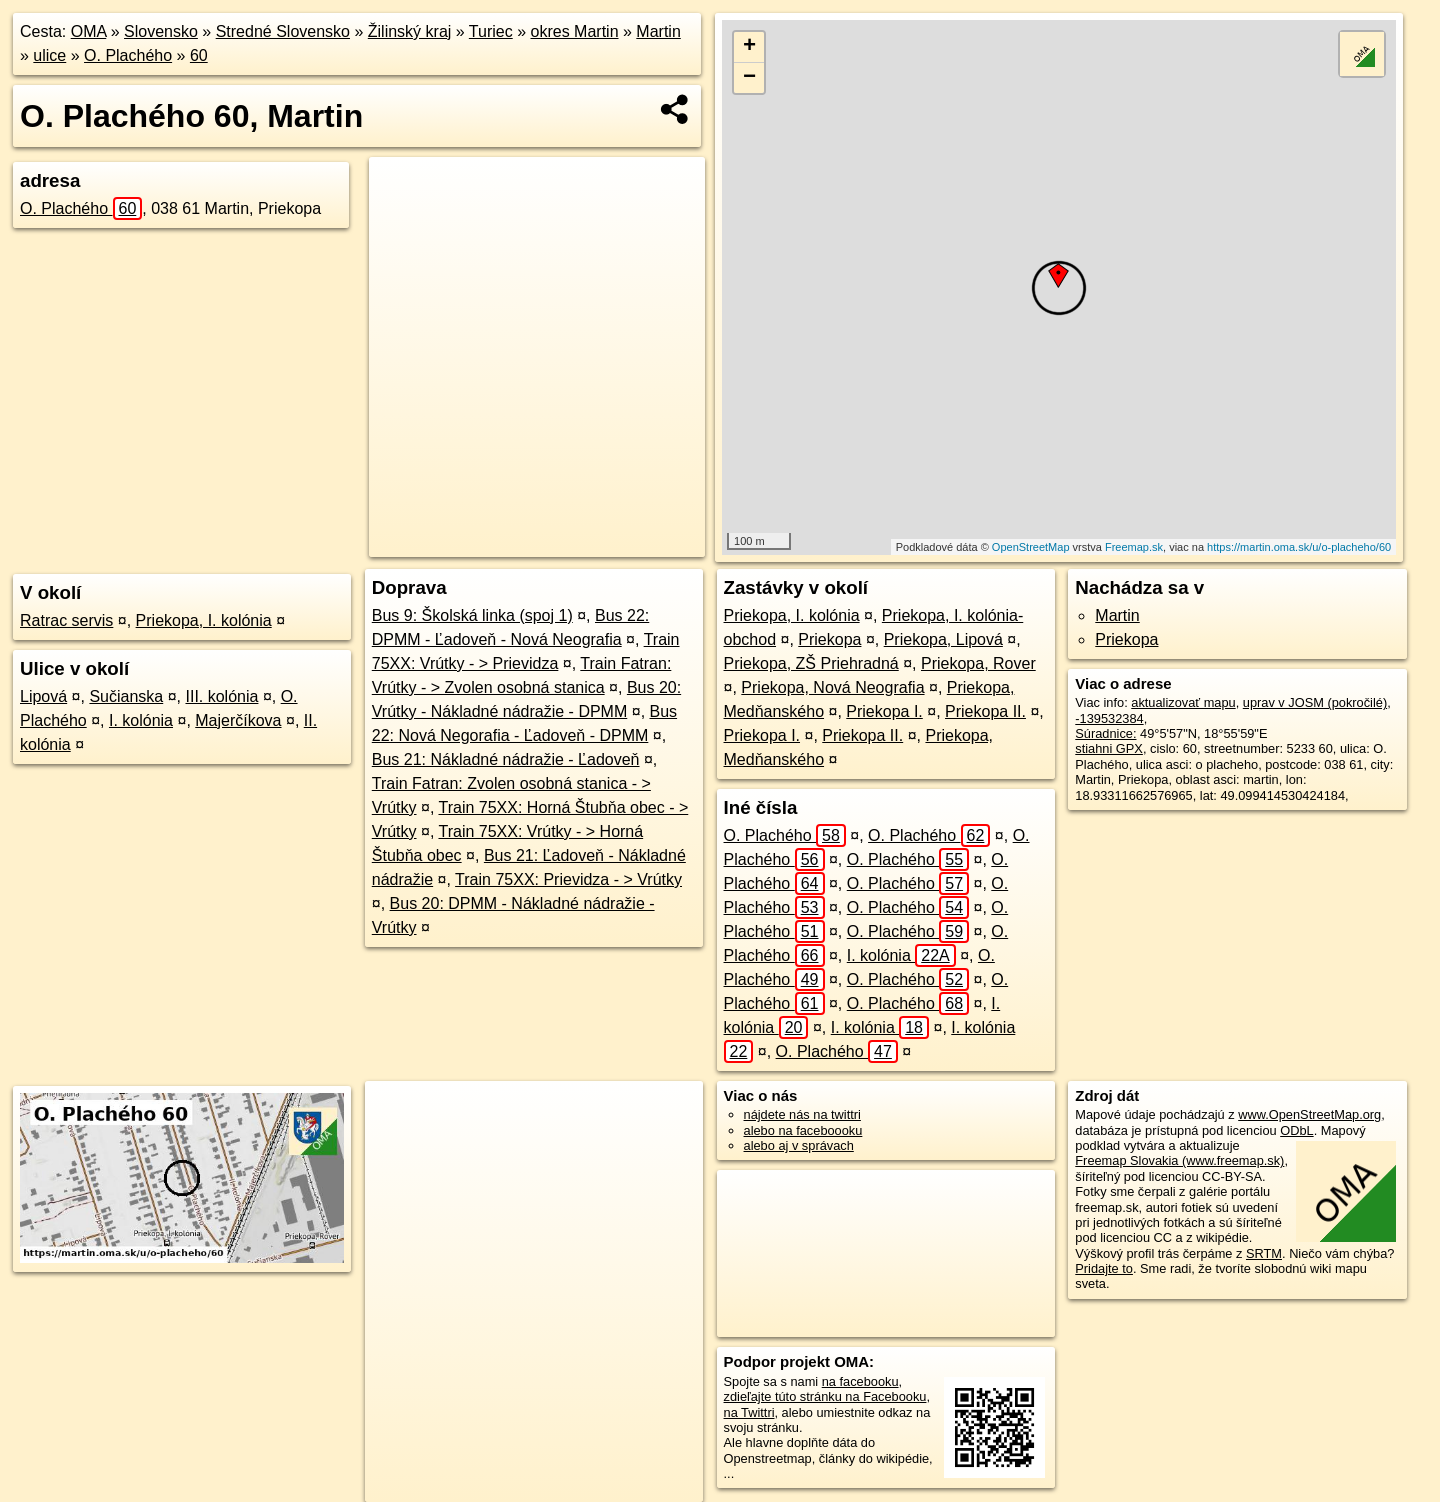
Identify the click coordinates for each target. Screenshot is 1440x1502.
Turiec (491, 31)
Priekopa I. (884, 711)
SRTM (1264, 1253)
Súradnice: (1105, 733)
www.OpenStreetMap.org (1309, 1114)
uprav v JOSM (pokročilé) (1315, 702)
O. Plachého (128, 55)
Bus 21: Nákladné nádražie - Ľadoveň (506, 759)
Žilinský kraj (410, 31)
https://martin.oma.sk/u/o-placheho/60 (1299, 547)
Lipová (43, 696)
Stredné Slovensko (283, 31)
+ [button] (749, 47)
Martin (658, 31)
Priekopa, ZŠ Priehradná (811, 663)
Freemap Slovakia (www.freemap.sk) (1179, 1160)
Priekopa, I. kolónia (204, 620)
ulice (49, 55)
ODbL (1296, 1130)
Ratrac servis (66, 620)
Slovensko (161, 31)
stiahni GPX (1109, 748)
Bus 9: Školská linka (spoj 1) (472, 615)
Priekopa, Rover (978, 663)
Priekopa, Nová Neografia (832, 687)
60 (199, 55)
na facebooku (860, 1381)
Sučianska (126, 696)
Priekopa (829, 639)
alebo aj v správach (799, 1145)
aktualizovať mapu (1183, 702)
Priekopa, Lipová (943, 639)
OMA (89, 31)
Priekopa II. (985, 711)
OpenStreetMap (1031, 547)
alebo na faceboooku (803, 1130)
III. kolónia (221, 696)
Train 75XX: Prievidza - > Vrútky (568, 879)
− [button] (749, 78)
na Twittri (749, 1412)
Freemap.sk (1134, 547)
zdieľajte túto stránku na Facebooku (825, 1396)
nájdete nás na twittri (802, 1114)
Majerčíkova (238, 720)
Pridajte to (1104, 1268)
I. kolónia (141, 720)
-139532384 (1109, 718)
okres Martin (575, 31)
